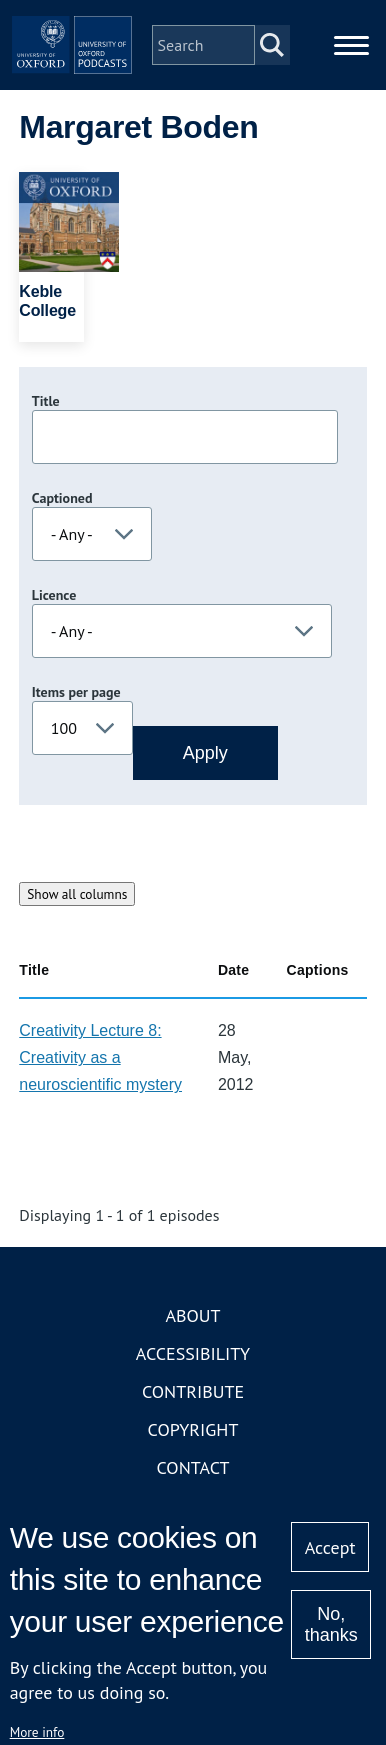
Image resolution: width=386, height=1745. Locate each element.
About (192, 1315)
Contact (193, 1467)
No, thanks (331, 1624)
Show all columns (77, 894)
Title (46, 401)
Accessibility (193, 1353)
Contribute (193, 1391)
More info (37, 1732)
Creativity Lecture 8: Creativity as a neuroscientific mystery (100, 1057)
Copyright (193, 1429)
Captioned (62, 498)
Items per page (76, 692)
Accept (330, 1547)
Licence (54, 595)
